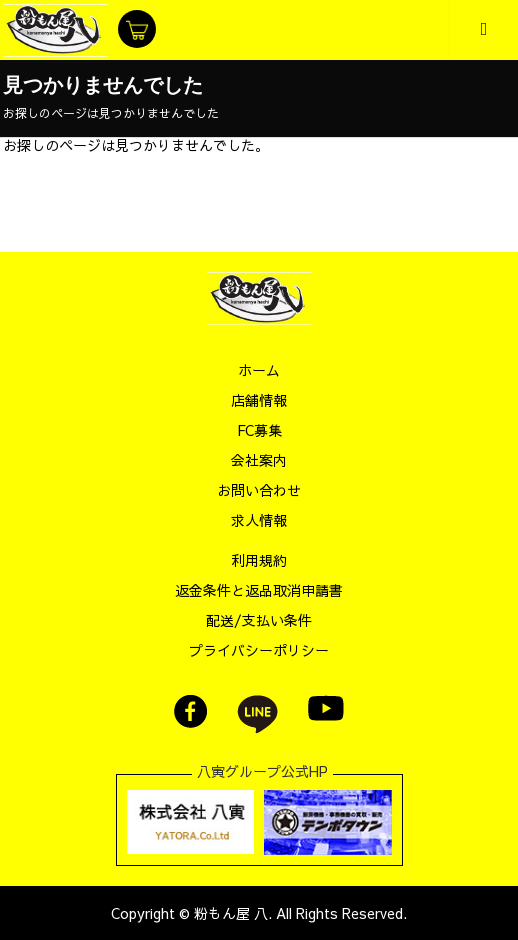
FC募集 (259, 430)
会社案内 (259, 460)
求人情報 (259, 520)
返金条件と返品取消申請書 (259, 590)
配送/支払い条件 (259, 620)
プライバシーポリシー (259, 650)
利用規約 (259, 560)
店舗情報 (259, 400)
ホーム (259, 370)
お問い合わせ (259, 490)
